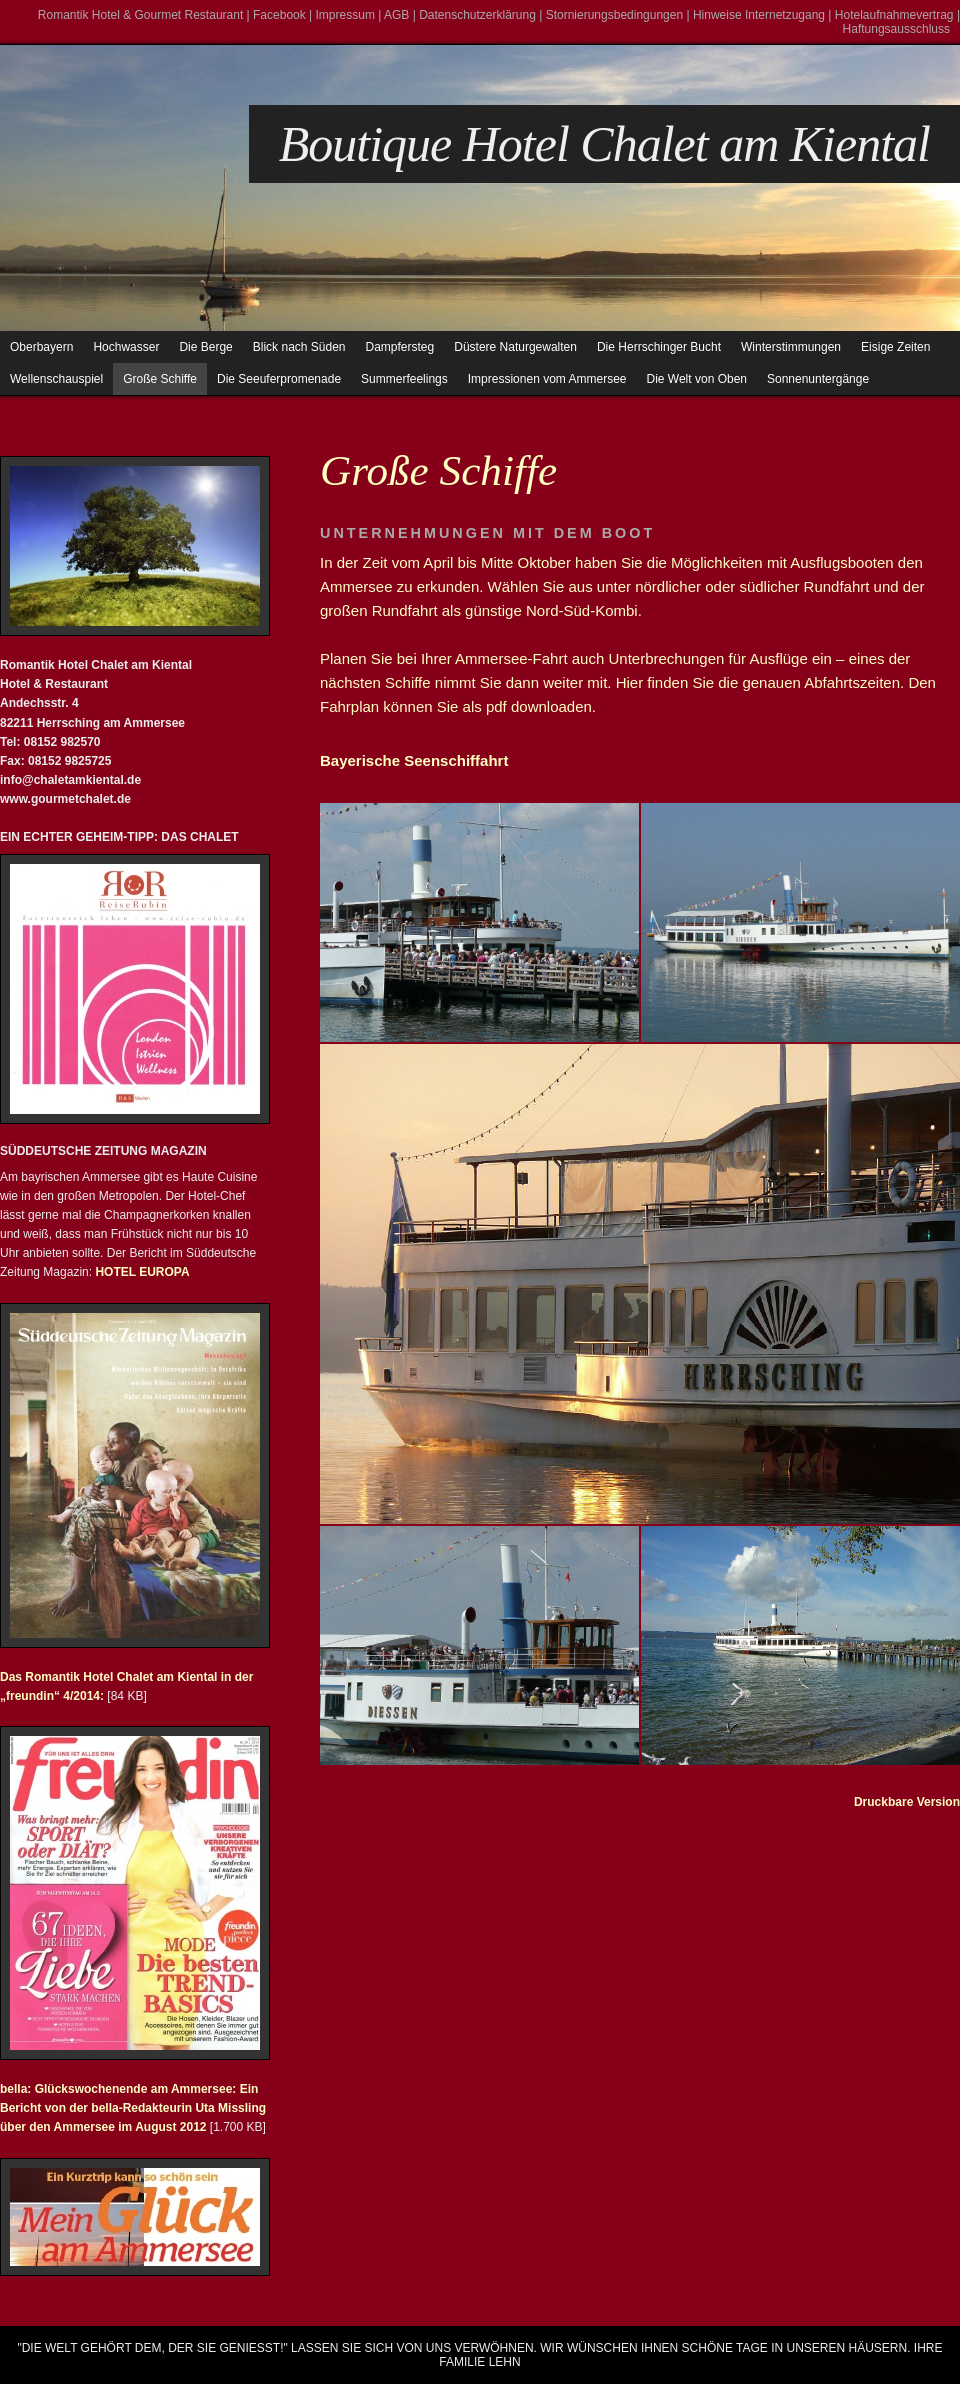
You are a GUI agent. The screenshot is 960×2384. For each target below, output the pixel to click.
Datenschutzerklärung (477, 15)
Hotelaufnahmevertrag (894, 15)
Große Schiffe (160, 379)
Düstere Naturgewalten (515, 347)
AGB (396, 15)
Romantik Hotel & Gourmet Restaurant (140, 15)
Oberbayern (41, 347)
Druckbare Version (907, 1802)
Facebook (279, 15)
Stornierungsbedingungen (614, 15)
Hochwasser (126, 347)
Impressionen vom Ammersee (547, 379)
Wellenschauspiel (56, 379)
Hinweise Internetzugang (759, 15)
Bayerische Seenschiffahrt (414, 760)
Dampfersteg (400, 347)
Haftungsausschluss (896, 29)
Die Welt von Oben (697, 379)
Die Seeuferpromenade (279, 379)
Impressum (345, 15)
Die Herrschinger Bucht (659, 347)
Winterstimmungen (791, 347)
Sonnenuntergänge (818, 379)
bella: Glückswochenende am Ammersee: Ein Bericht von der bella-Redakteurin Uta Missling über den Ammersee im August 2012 (133, 2108)
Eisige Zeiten (895, 347)
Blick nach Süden (299, 347)
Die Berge (205, 347)
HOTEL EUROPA (141, 1272)
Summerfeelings (404, 379)
